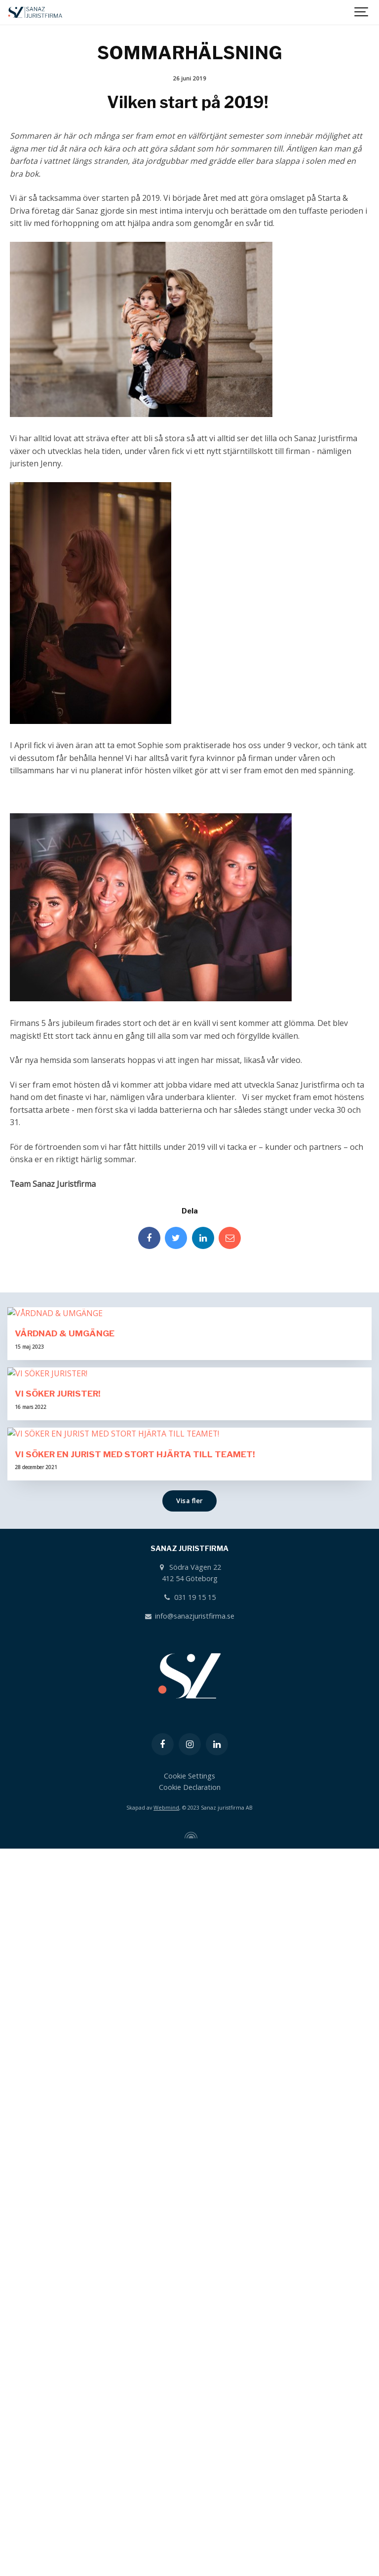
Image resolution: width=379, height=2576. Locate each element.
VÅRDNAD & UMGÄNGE (64, 1576)
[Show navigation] (362, 12)
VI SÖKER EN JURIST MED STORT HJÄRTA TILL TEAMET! (135, 2182)
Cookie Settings (189, 2504)
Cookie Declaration (190, 2515)
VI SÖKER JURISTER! (58, 1879)
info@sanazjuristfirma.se (189, 2344)
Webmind (166, 2535)
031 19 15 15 (189, 2325)
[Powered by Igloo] (189, 2563)
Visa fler (189, 2229)
